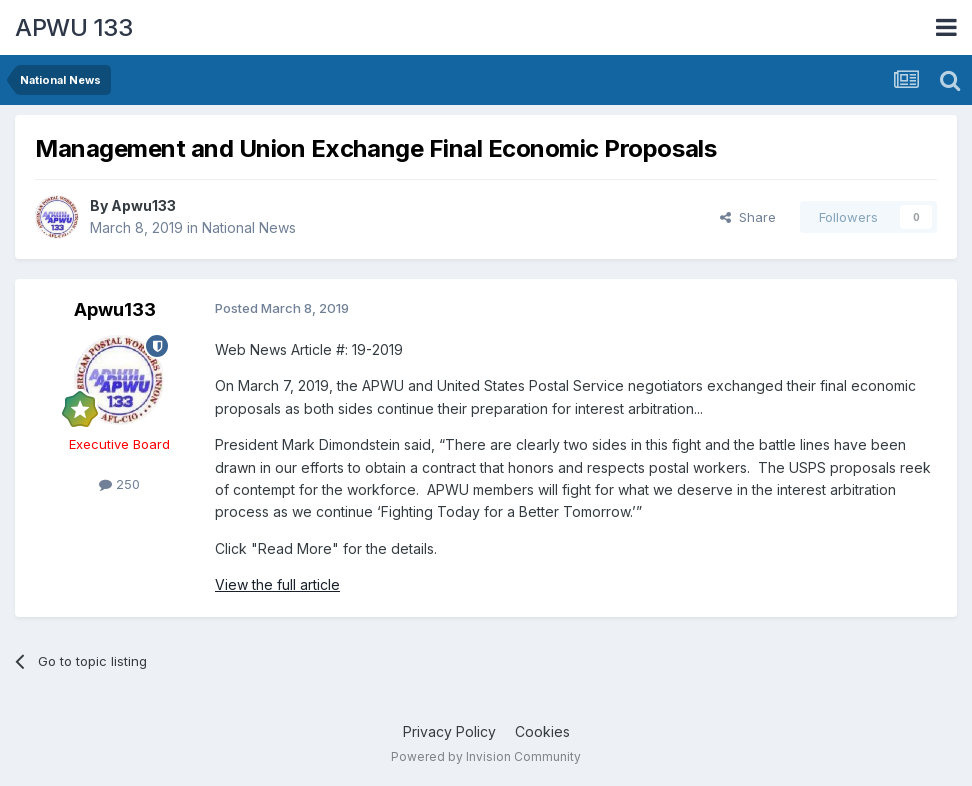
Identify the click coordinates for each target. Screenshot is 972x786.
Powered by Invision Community (486, 756)
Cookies (542, 731)
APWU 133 (73, 27)
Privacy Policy (449, 731)
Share (748, 217)
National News (249, 227)
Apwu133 (143, 205)
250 (119, 484)
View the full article (277, 584)
